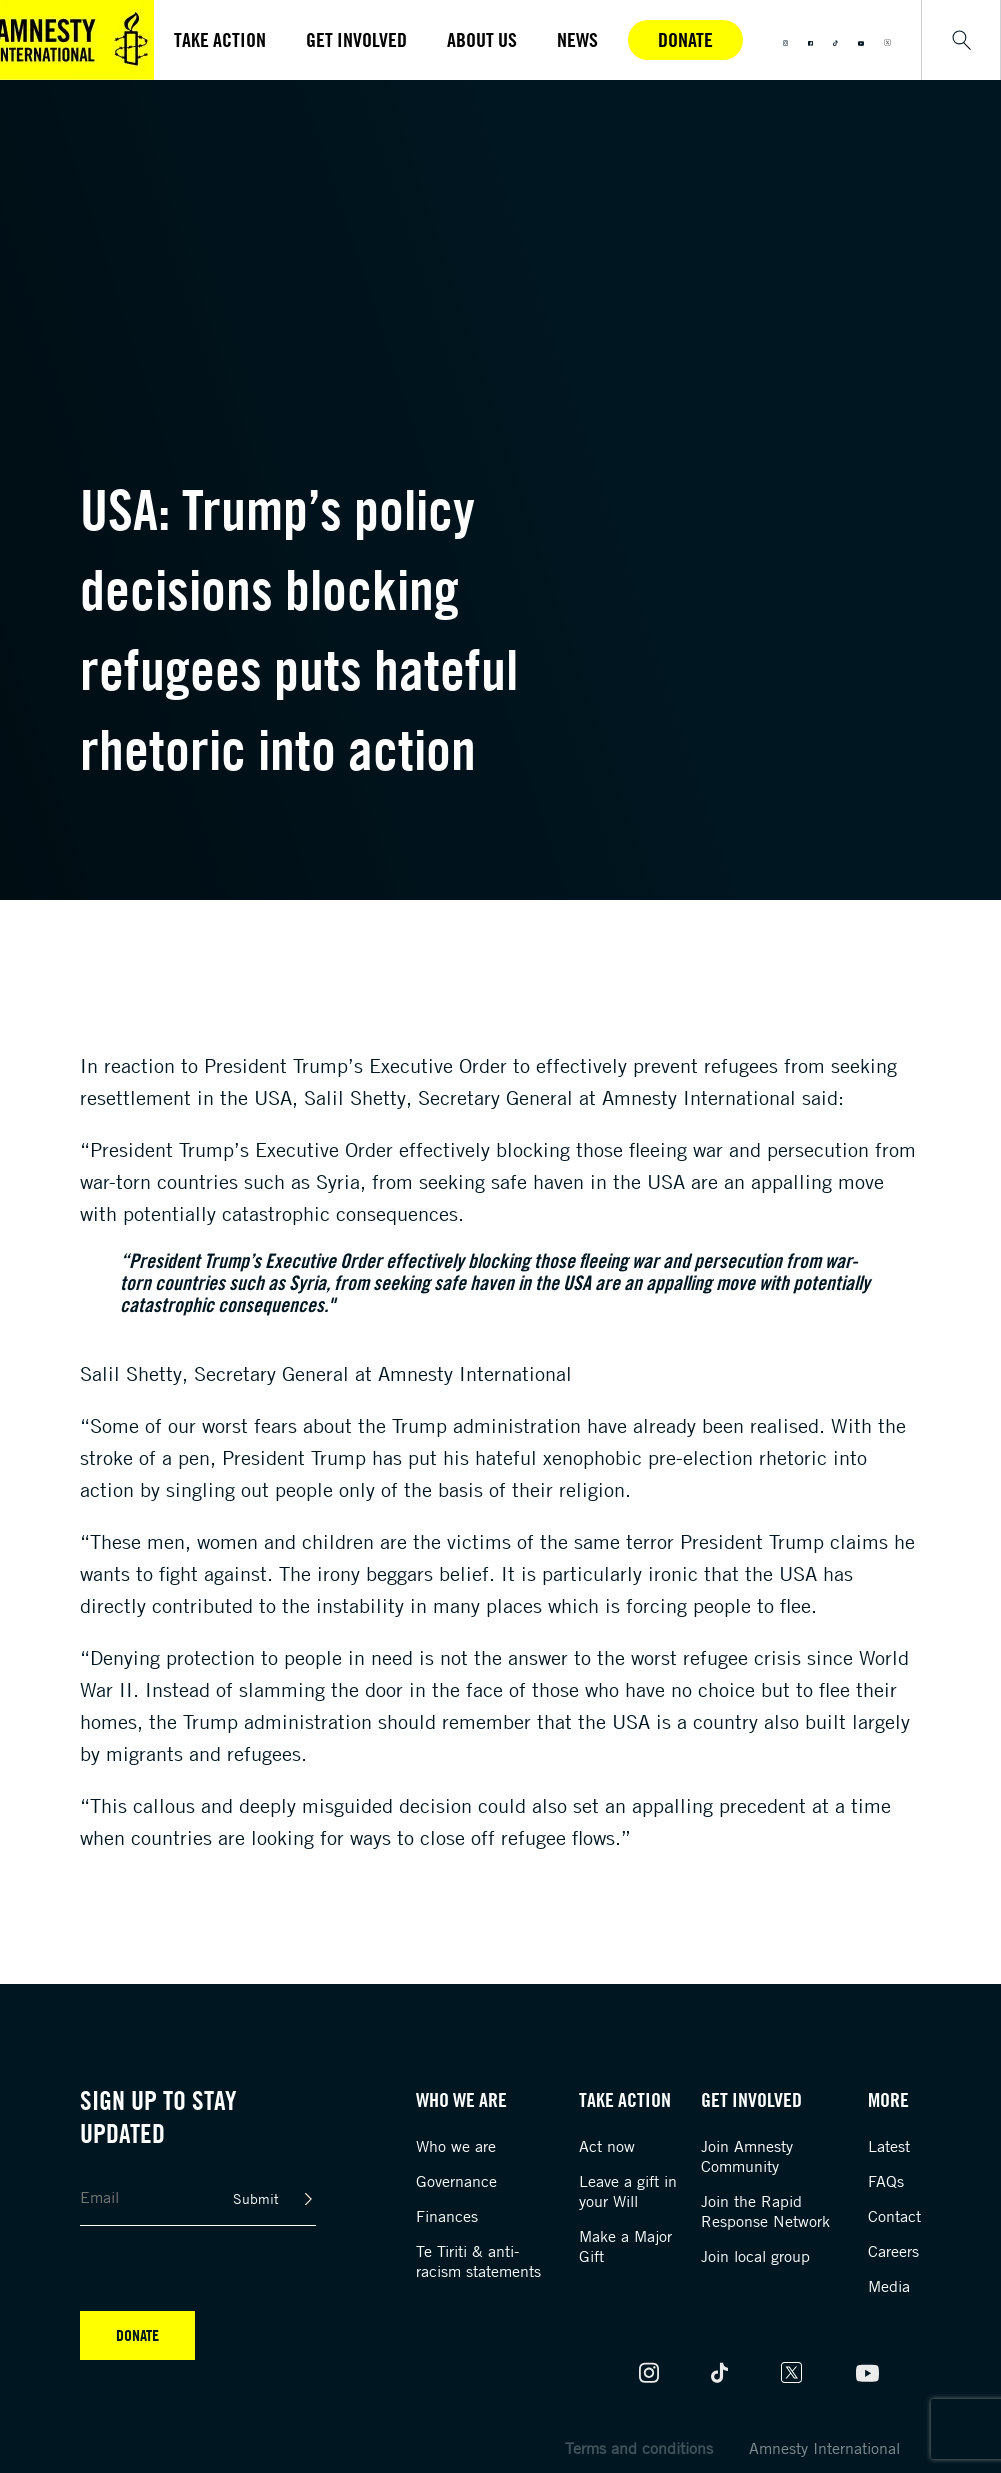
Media (889, 2286)
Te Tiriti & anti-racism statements (478, 2261)
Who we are (456, 2146)
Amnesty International (824, 2448)
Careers (893, 2251)
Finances (447, 2216)
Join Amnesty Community (747, 2156)
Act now (607, 2146)
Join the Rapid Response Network (765, 2211)
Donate (685, 39)
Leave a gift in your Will (628, 2191)
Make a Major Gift (625, 2246)
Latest (889, 2146)
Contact (894, 2216)
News (577, 39)
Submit (256, 2198)
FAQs (886, 2181)
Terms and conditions (639, 2448)
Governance (456, 2181)
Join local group (755, 2256)
